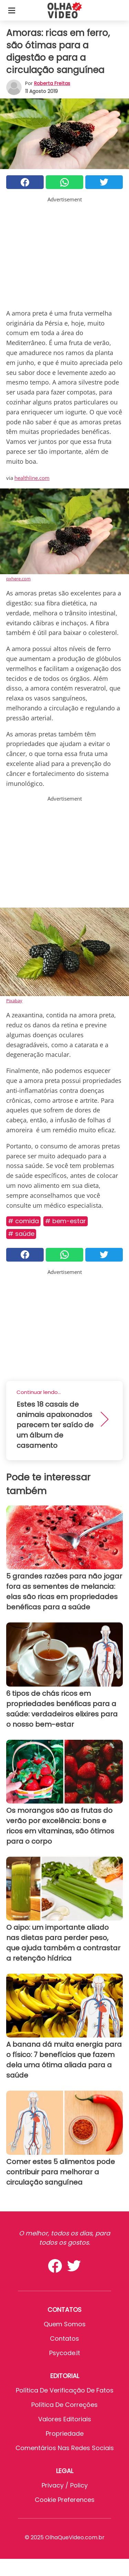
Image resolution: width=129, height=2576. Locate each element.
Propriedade (65, 2433)
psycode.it (64, 2353)
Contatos (64, 2338)
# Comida (23, 1221)
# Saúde (21, 1233)
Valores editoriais (64, 2419)
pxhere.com (18, 579)
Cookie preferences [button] (65, 2499)
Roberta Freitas (52, 83)
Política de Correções (64, 2404)
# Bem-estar (65, 1221)
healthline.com (32, 477)
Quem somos (65, 2324)
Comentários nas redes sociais (64, 2448)
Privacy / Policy (65, 2485)
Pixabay (14, 1000)
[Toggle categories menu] (11, 10)
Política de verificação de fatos (65, 2390)
